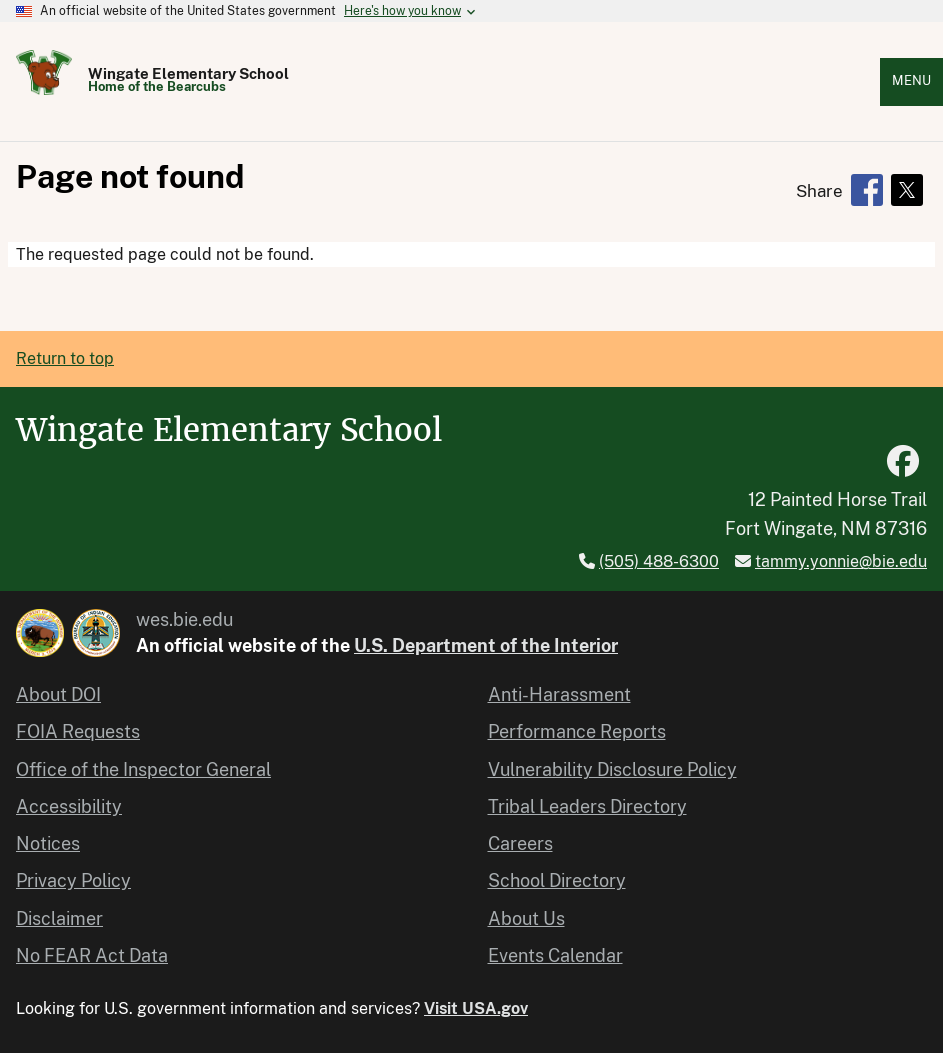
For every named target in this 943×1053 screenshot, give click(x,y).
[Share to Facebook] (867, 190)
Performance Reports (577, 731)
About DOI (58, 694)
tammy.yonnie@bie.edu (841, 561)
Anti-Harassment (559, 694)
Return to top (65, 358)
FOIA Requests (78, 731)
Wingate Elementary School (188, 73)
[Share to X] (907, 190)
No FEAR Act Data (92, 955)
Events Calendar (555, 955)
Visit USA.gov (476, 1008)
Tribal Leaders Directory (587, 806)
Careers (520, 843)
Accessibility (69, 806)
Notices (48, 843)
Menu (911, 80)
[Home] (44, 89)
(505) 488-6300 (659, 561)
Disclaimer (59, 918)
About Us (526, 918)
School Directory (557, 880)
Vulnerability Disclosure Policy (612, 769)
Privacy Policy (73, 880)
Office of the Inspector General (143, 769)
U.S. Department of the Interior (486, 645)
